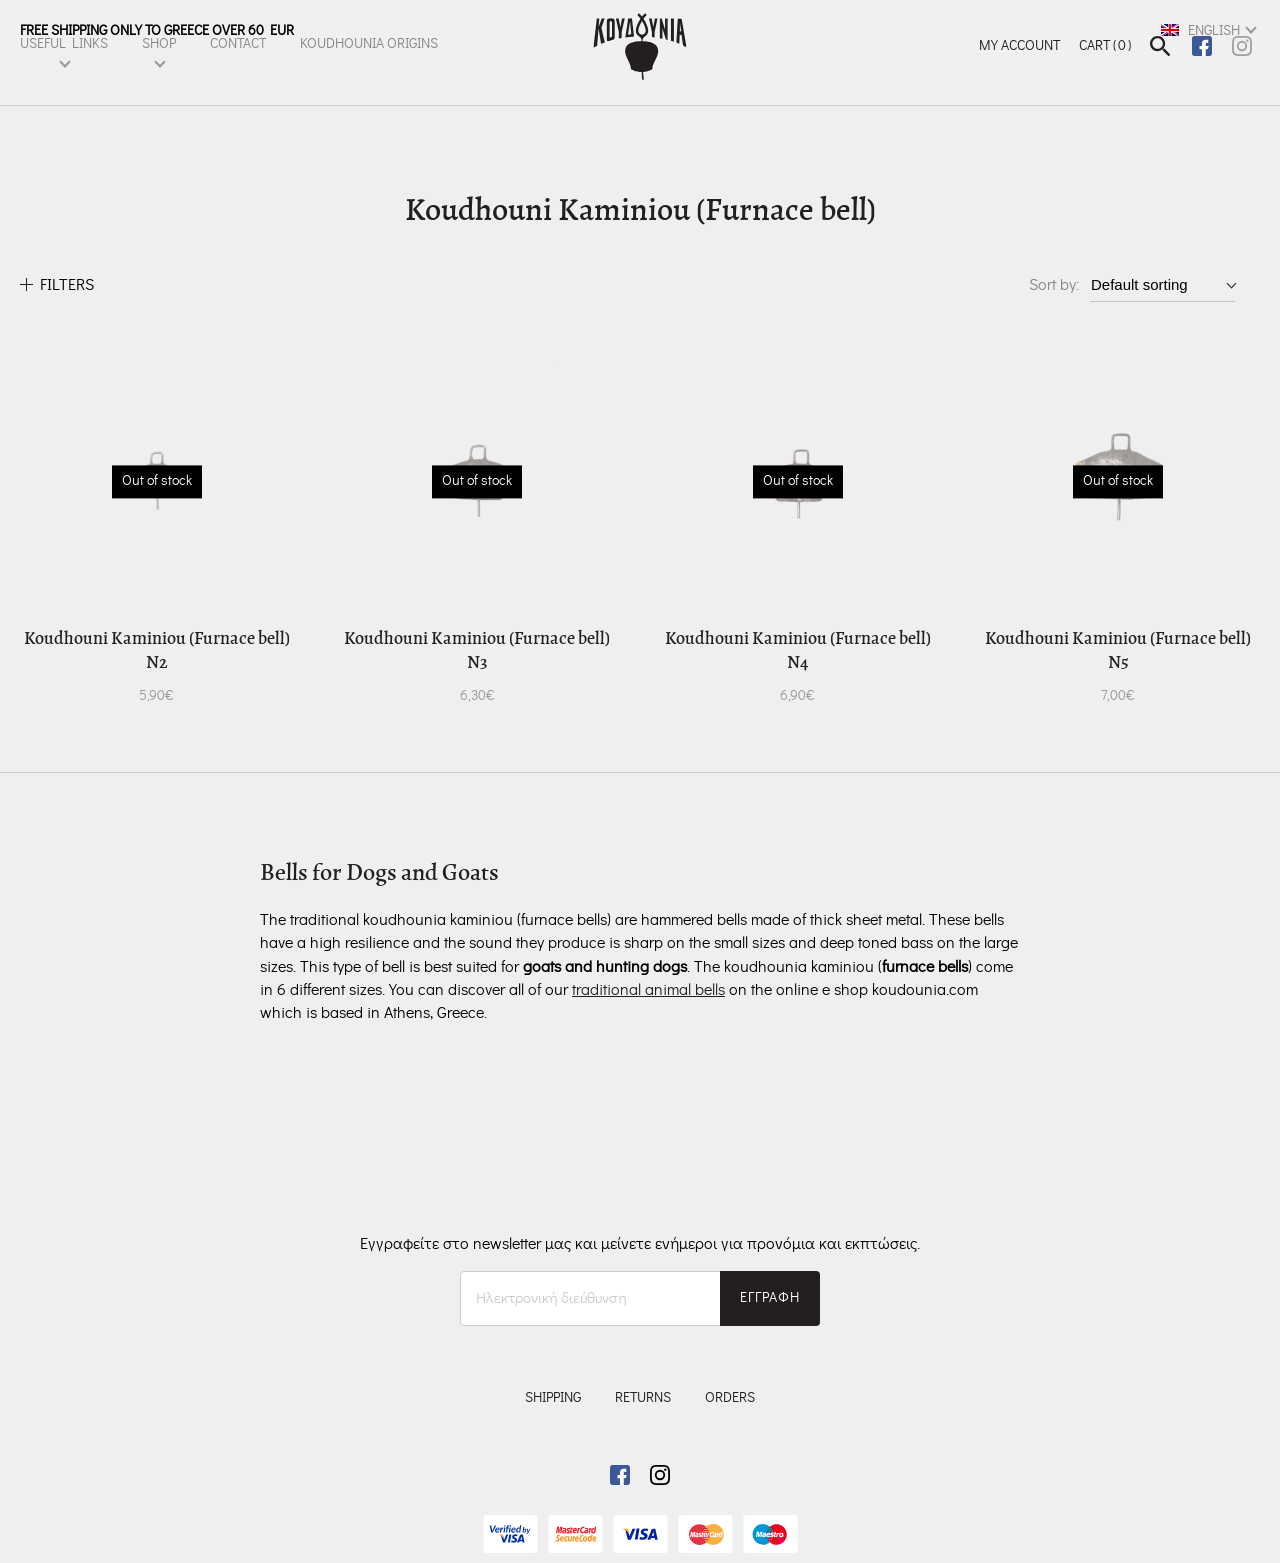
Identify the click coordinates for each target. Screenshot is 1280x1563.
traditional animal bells (648, 990)
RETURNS (643, 1398)
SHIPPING (553, 1398)
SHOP (159, 67)
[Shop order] (1162, 284)
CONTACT (238, 67)
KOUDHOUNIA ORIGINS (369, 67)
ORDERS (730, 1398)
